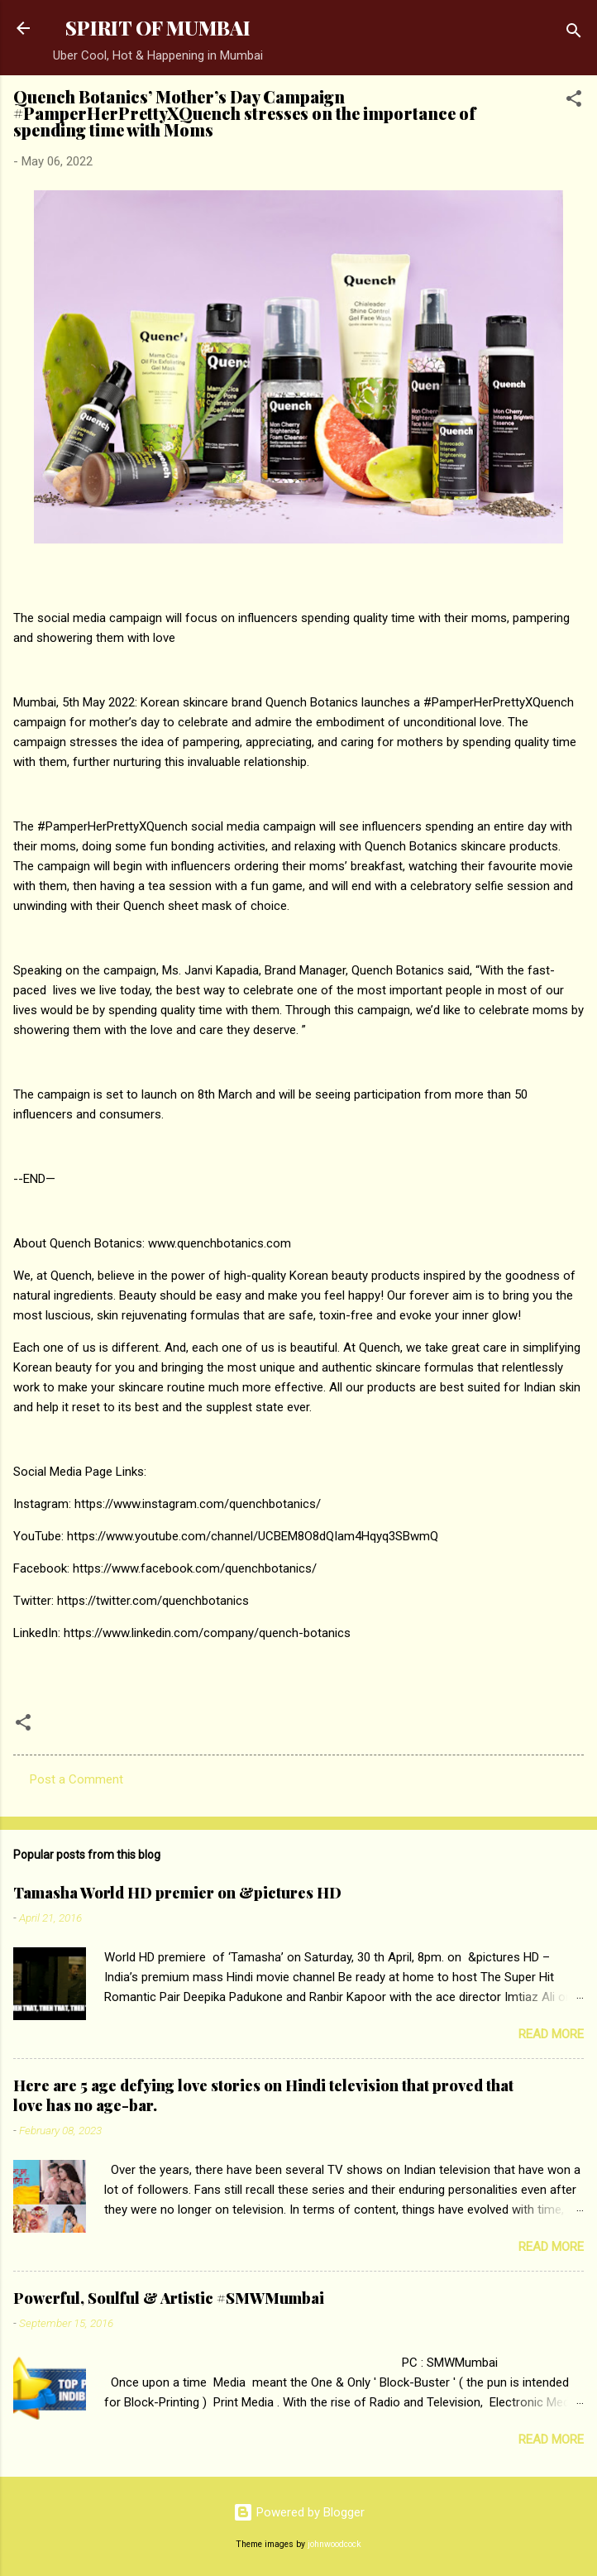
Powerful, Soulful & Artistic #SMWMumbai (168, 2298)
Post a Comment (76, 1779)
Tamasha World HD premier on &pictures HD (177, 1893)
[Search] (574, 33)
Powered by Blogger (299, 2512)
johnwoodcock (334, 2544)
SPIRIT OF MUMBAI (158, 28)
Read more (551, 2034)
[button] (574, 101)
